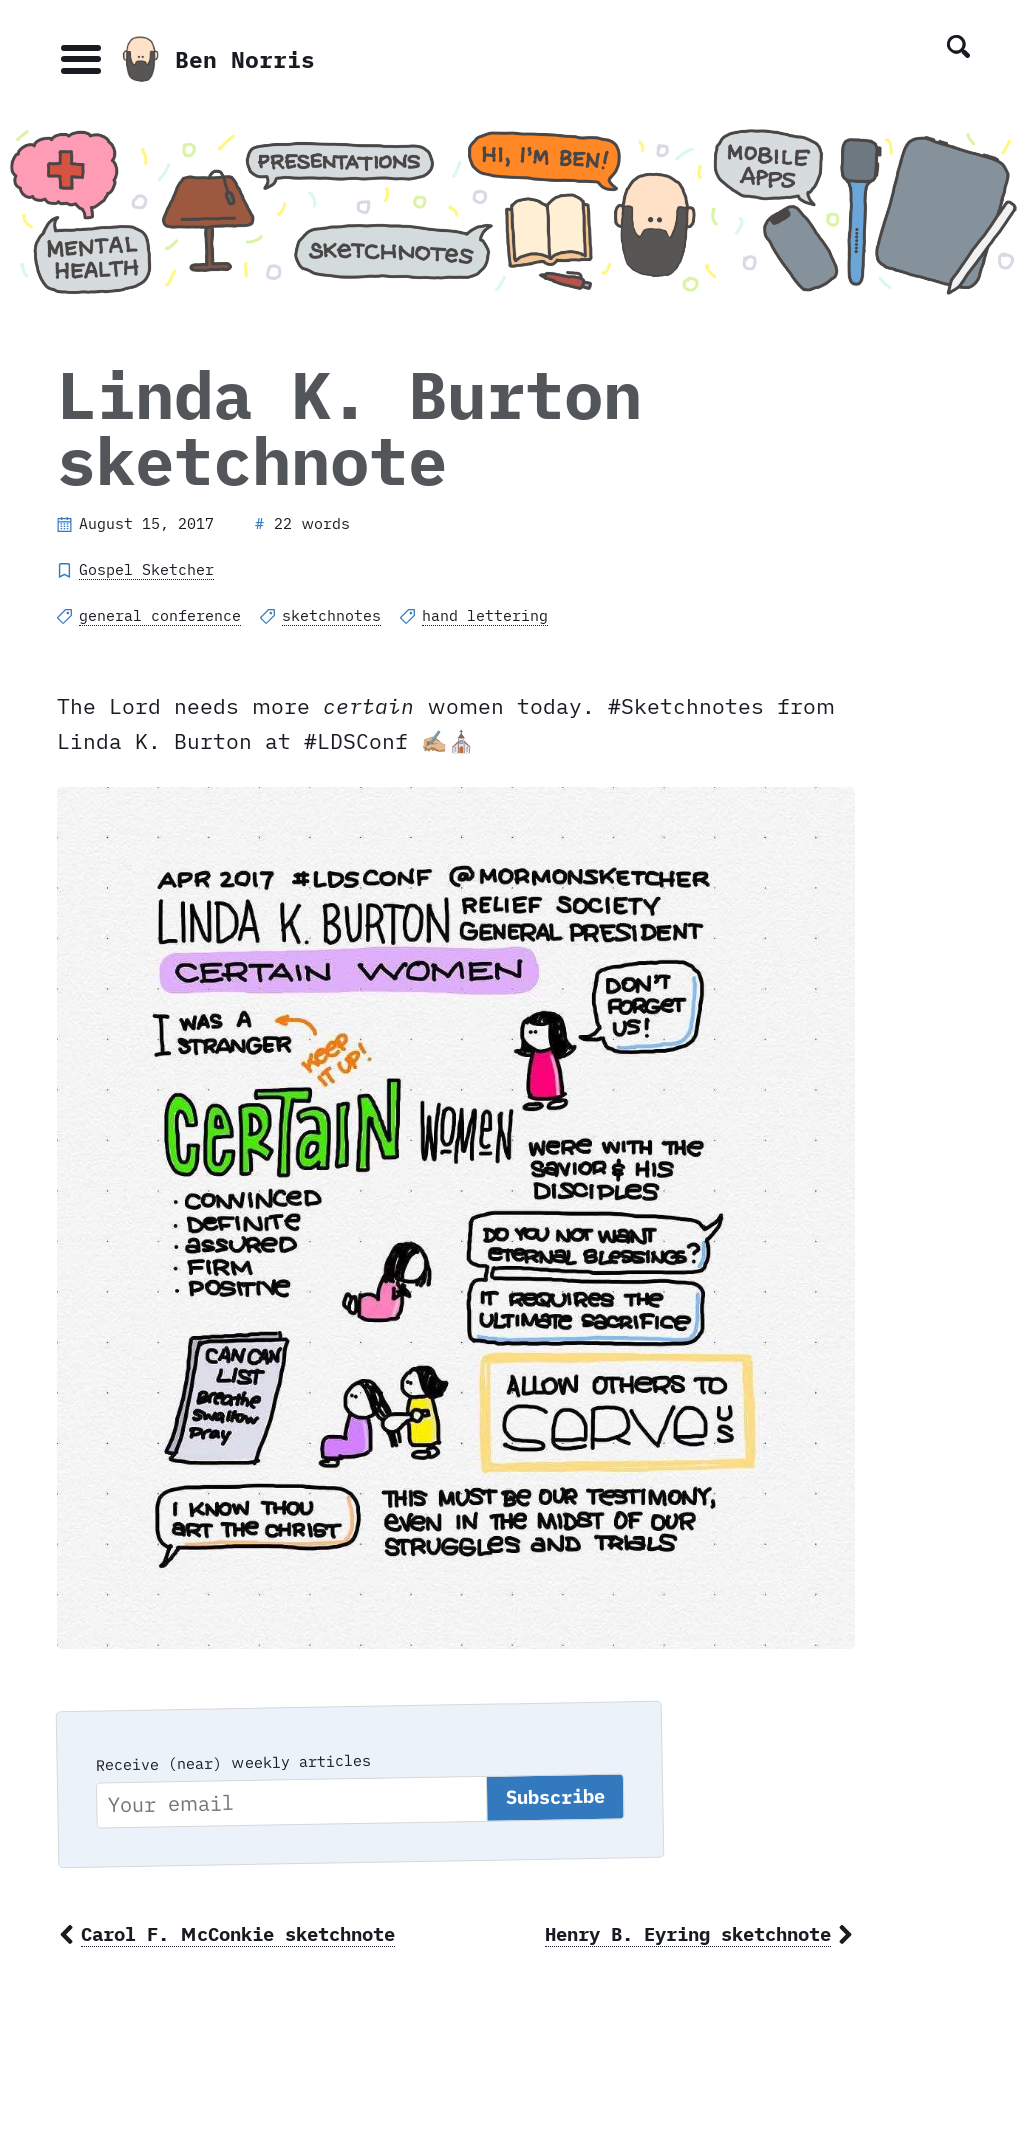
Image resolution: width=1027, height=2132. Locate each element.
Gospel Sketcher (146, 569)
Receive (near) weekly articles (232, 1762)
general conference (160, 615)
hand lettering (485, 615)
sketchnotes (331, 615)
